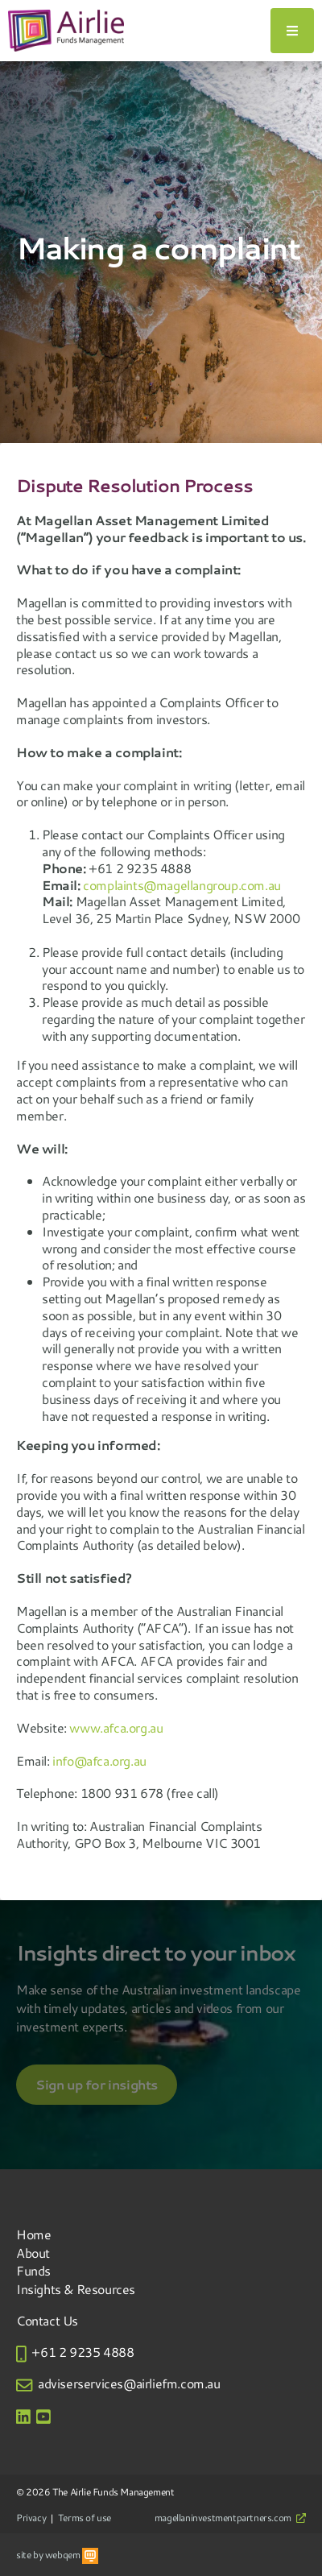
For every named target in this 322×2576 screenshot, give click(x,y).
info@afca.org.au (99, 1760)
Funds (33, 2270)
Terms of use (84, 2517)
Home (33, 2234)
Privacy (31, 2517)
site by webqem (57, 2554)
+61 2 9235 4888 (82, 2351)
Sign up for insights (96, 2085)
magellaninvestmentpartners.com (230, 2517)
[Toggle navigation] (292, 30)
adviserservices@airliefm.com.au (129, 2383)
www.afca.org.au (116, 1727)
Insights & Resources (75, 2288)
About (33, 2252)
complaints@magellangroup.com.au (182, 884)
